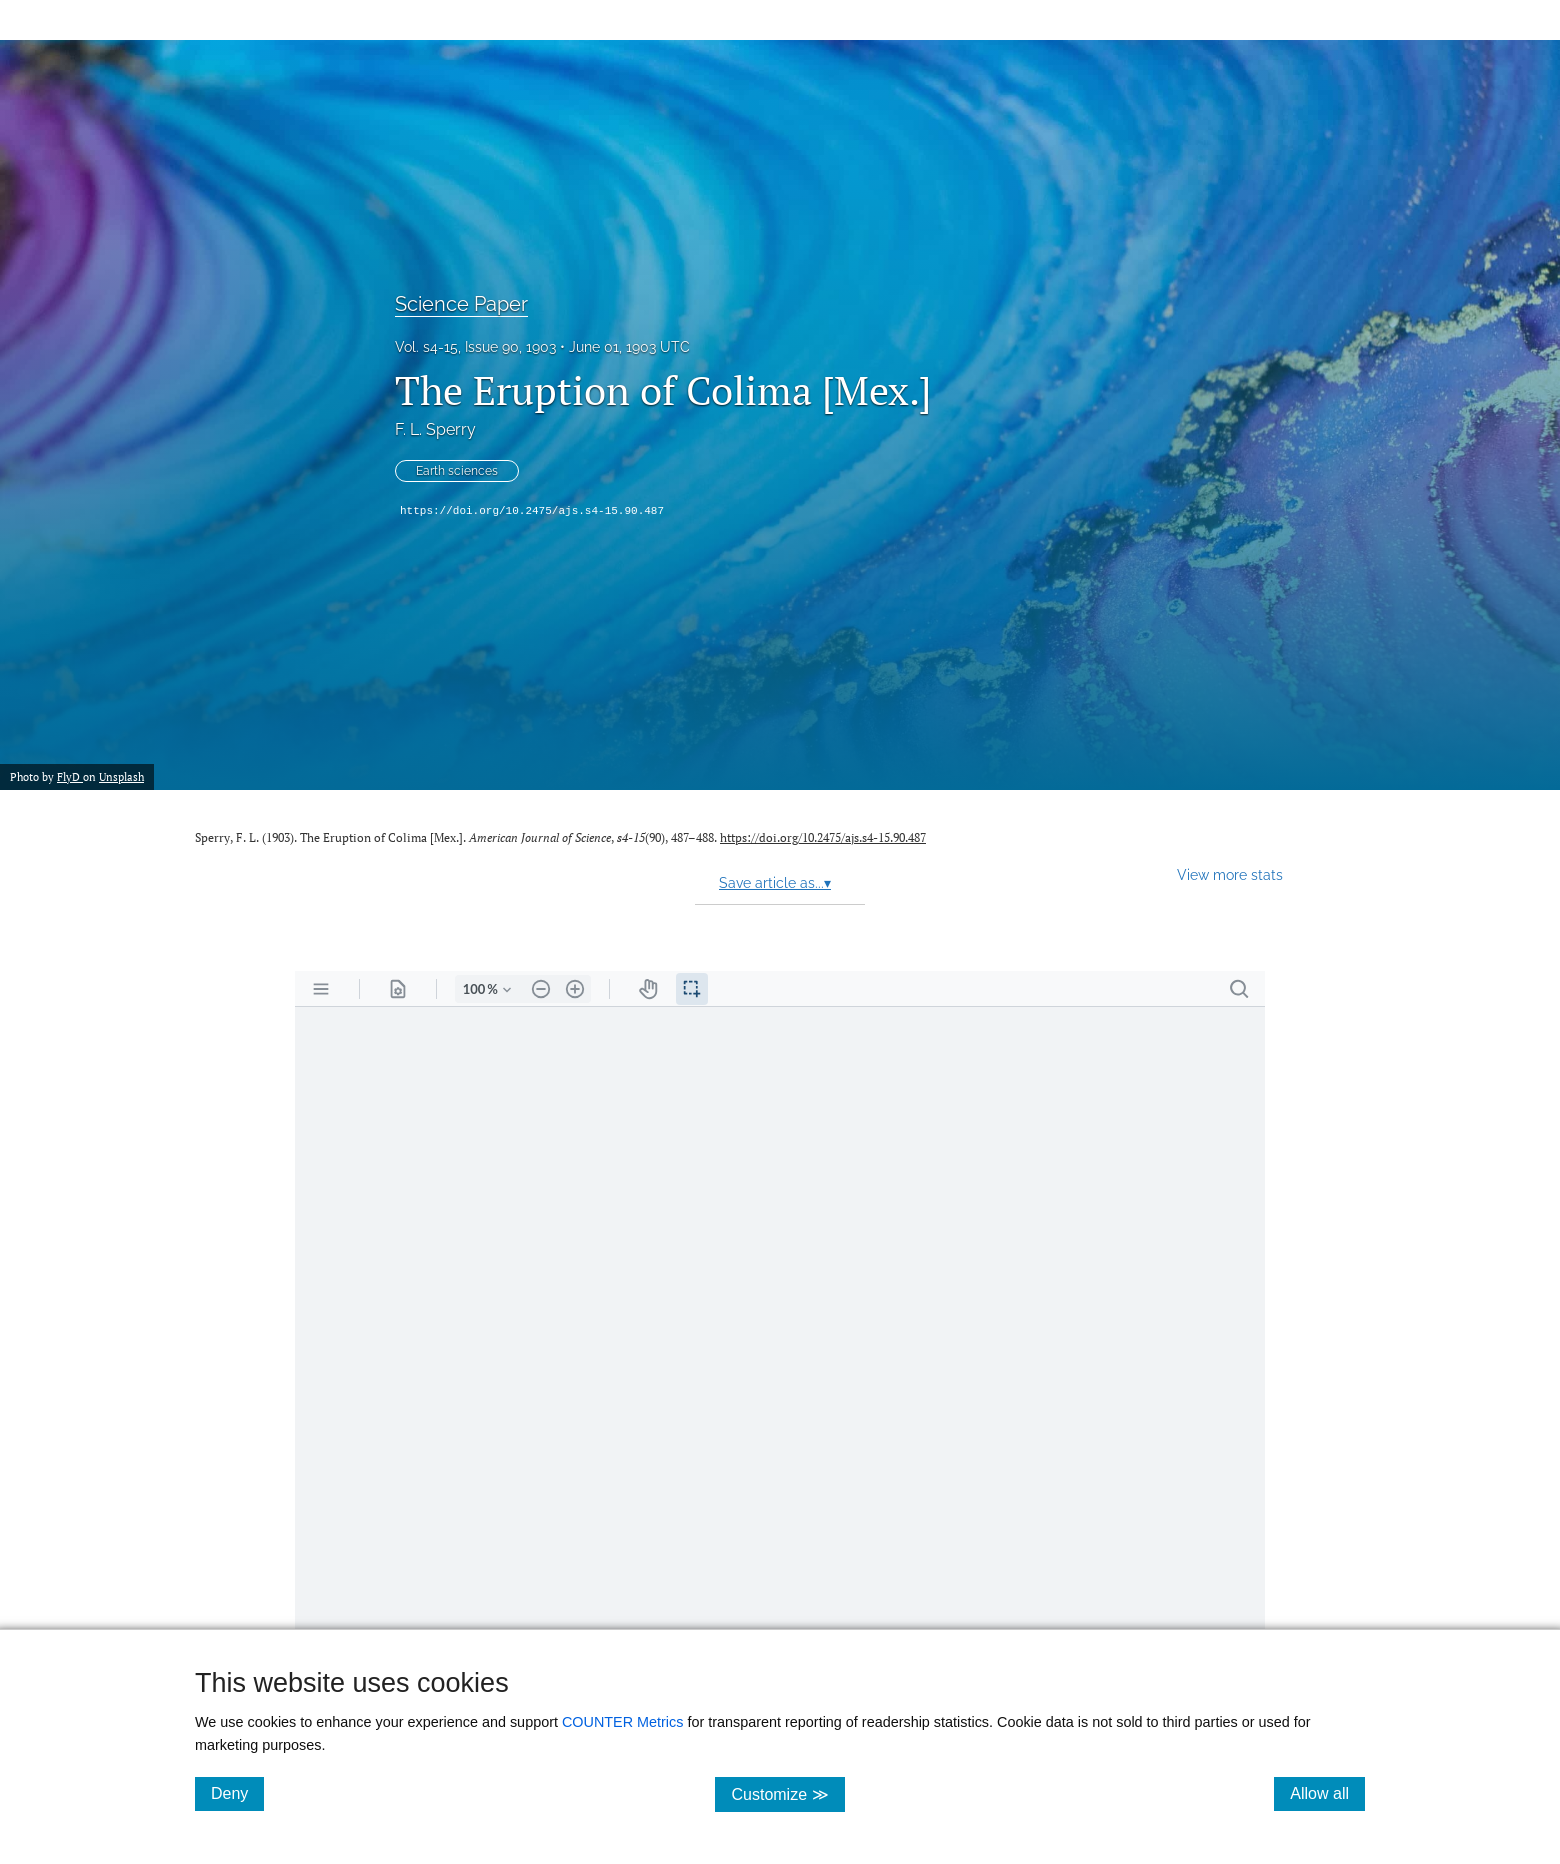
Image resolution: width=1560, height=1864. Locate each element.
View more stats (1230, 874)
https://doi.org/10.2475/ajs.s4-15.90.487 (532, 511)
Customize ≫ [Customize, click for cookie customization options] (787, 1793)
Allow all (1327, 1793)
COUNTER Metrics (623, 1722)
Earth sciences (457, 471)
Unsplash (121, 776)
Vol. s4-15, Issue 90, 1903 (475, 347)
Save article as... (775, 883)
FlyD (70, 776)
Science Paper (461, 304)
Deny (237, 1793)
